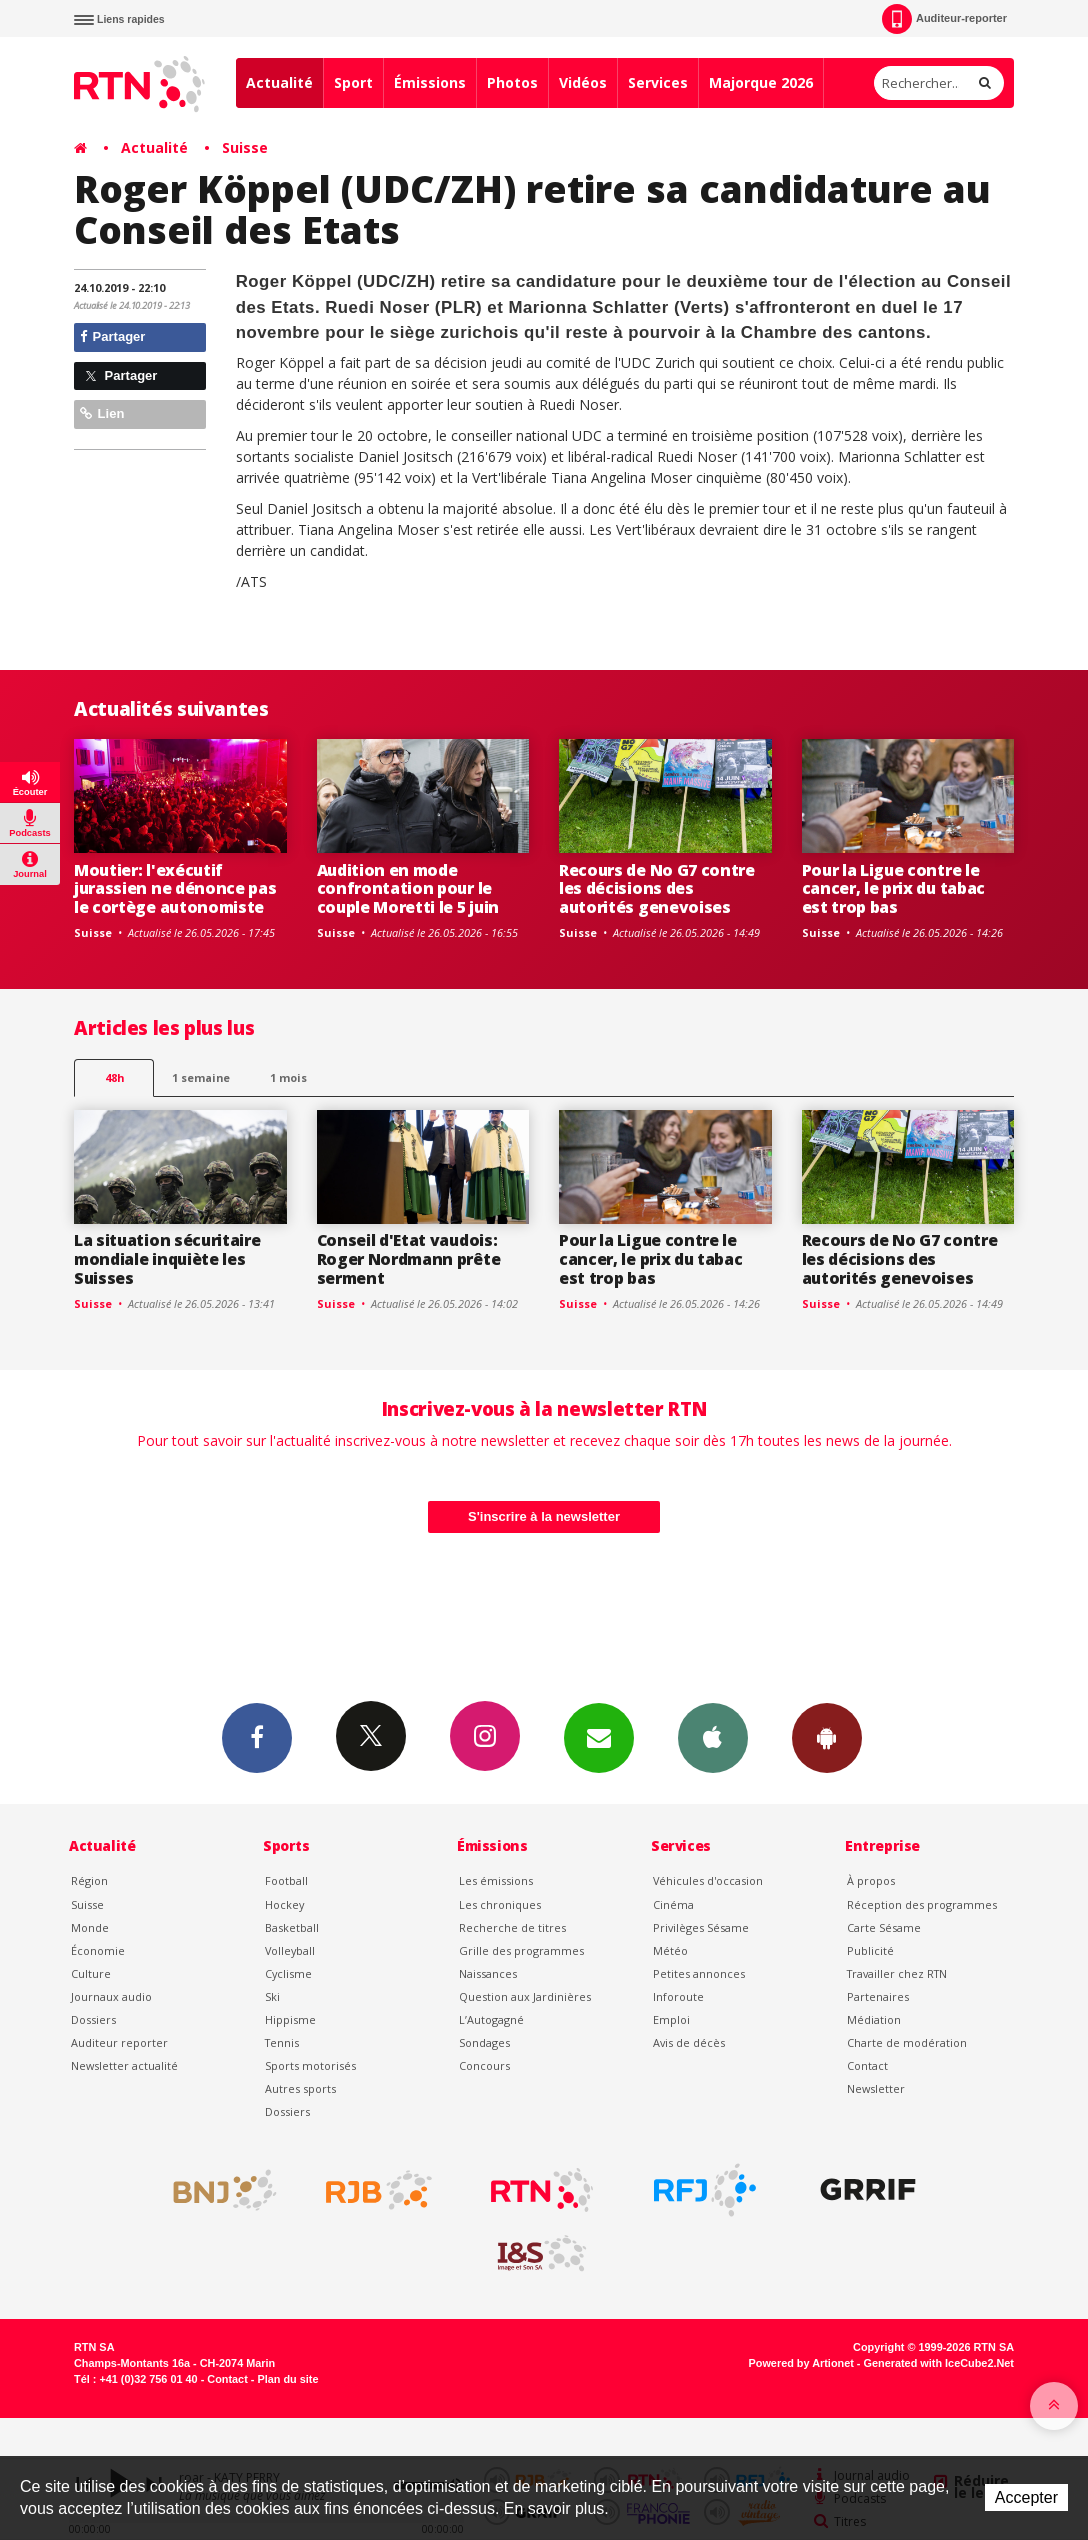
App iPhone (713, 1737)
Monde (90, 1927)
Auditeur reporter (119, 2042)
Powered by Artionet (801, 2363)
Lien (102, 413)
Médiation (874, 2019)
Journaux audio (111, 1996)
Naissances (488, 1973)
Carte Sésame (884, 1927)
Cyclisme (288, 1973)
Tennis (282, 2042)
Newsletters (599, 1737)
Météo (670, 1950)
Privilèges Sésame (701, 1927)
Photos (512, 82)
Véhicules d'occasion (708, 1880)
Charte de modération (907, 2042)
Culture (91, 1973)
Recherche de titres (512, 1927)
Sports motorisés (310, 2065)
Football (286, 1880)
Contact (867, 2065)
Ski (272, 1996)
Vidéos (583, 82)
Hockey (284, 1904)
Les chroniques (500, 1904)
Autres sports (300, 2088)
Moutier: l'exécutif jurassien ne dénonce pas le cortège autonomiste (175, 889)
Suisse (245, 147)
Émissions (430, 82)
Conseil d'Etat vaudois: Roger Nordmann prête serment (409, 1259)
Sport (353, 82)
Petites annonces (699, 1973)
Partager (112, 336)
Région (89, 1880)
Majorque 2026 (761, 82)
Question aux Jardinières (525, 1996)
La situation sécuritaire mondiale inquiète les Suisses (167, 1259)
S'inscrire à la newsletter (544, 1516)
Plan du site (287, 2379)
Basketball (292, 1927)
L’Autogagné (491, 2019)
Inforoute (678, 1996)
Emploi (671, 2019)
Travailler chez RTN (897, 1973)
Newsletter (876, 2088)
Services (658, 82)
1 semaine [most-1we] (201, 1077)
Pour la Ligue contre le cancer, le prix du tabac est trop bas (893, 889)
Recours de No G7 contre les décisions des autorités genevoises (657, 889)
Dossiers (93, 2019)
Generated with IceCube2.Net (939, 2363)
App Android (827, 1737)
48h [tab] (114, 1077)
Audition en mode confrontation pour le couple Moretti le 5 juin (408, 889)
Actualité (279, 82)
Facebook (257, 1737)
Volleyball (290, 1950)
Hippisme (290, 2019)
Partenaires (878, 1996)
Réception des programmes (922, 1904)
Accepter (1026, 2497)
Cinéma (673, 1904)
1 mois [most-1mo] (288, 1077)
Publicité (870, 1950)
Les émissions (496, 1880)
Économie (98, 1950)
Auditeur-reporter (944, 19)
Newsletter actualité (124, 2065)
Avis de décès (689, 2042)
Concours (484, 2065)
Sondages (484, 2042)
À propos (871, 1880)
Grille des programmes (521, 1950)
